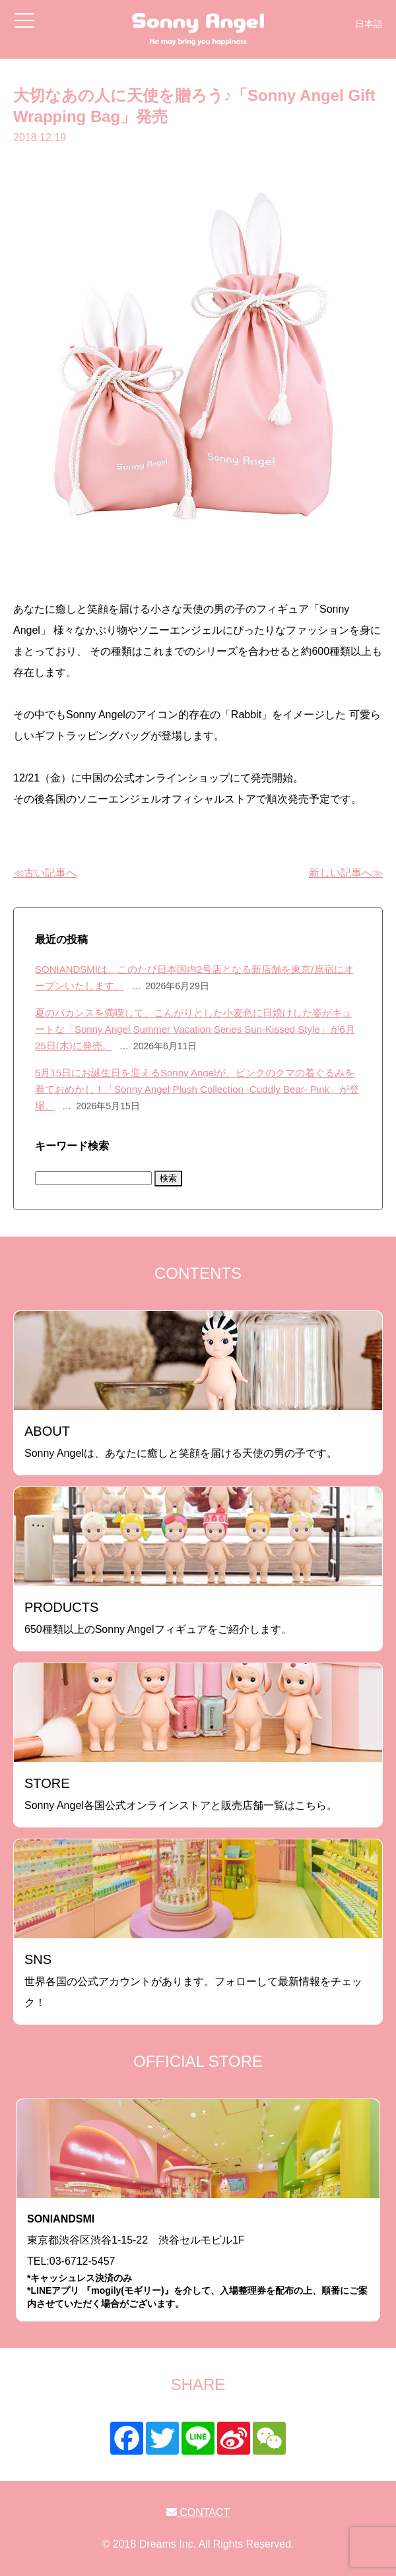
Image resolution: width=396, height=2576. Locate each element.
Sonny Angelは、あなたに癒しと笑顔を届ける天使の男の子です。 (180, 1441)
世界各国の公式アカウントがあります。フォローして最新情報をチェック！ (193, 1980)
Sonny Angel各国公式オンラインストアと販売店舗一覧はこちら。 (180, 1793)
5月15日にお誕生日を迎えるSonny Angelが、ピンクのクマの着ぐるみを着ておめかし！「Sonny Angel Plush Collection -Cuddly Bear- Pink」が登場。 (197, 1089)
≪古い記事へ (45, 872)
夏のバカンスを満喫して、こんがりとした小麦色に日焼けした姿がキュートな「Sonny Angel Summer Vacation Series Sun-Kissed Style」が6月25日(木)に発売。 (195, 1029)
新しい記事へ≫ (346, 872)
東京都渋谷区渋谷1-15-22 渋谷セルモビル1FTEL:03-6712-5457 (198, 2262)
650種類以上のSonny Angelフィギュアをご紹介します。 (158, 1617)
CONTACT (198, 2512)
